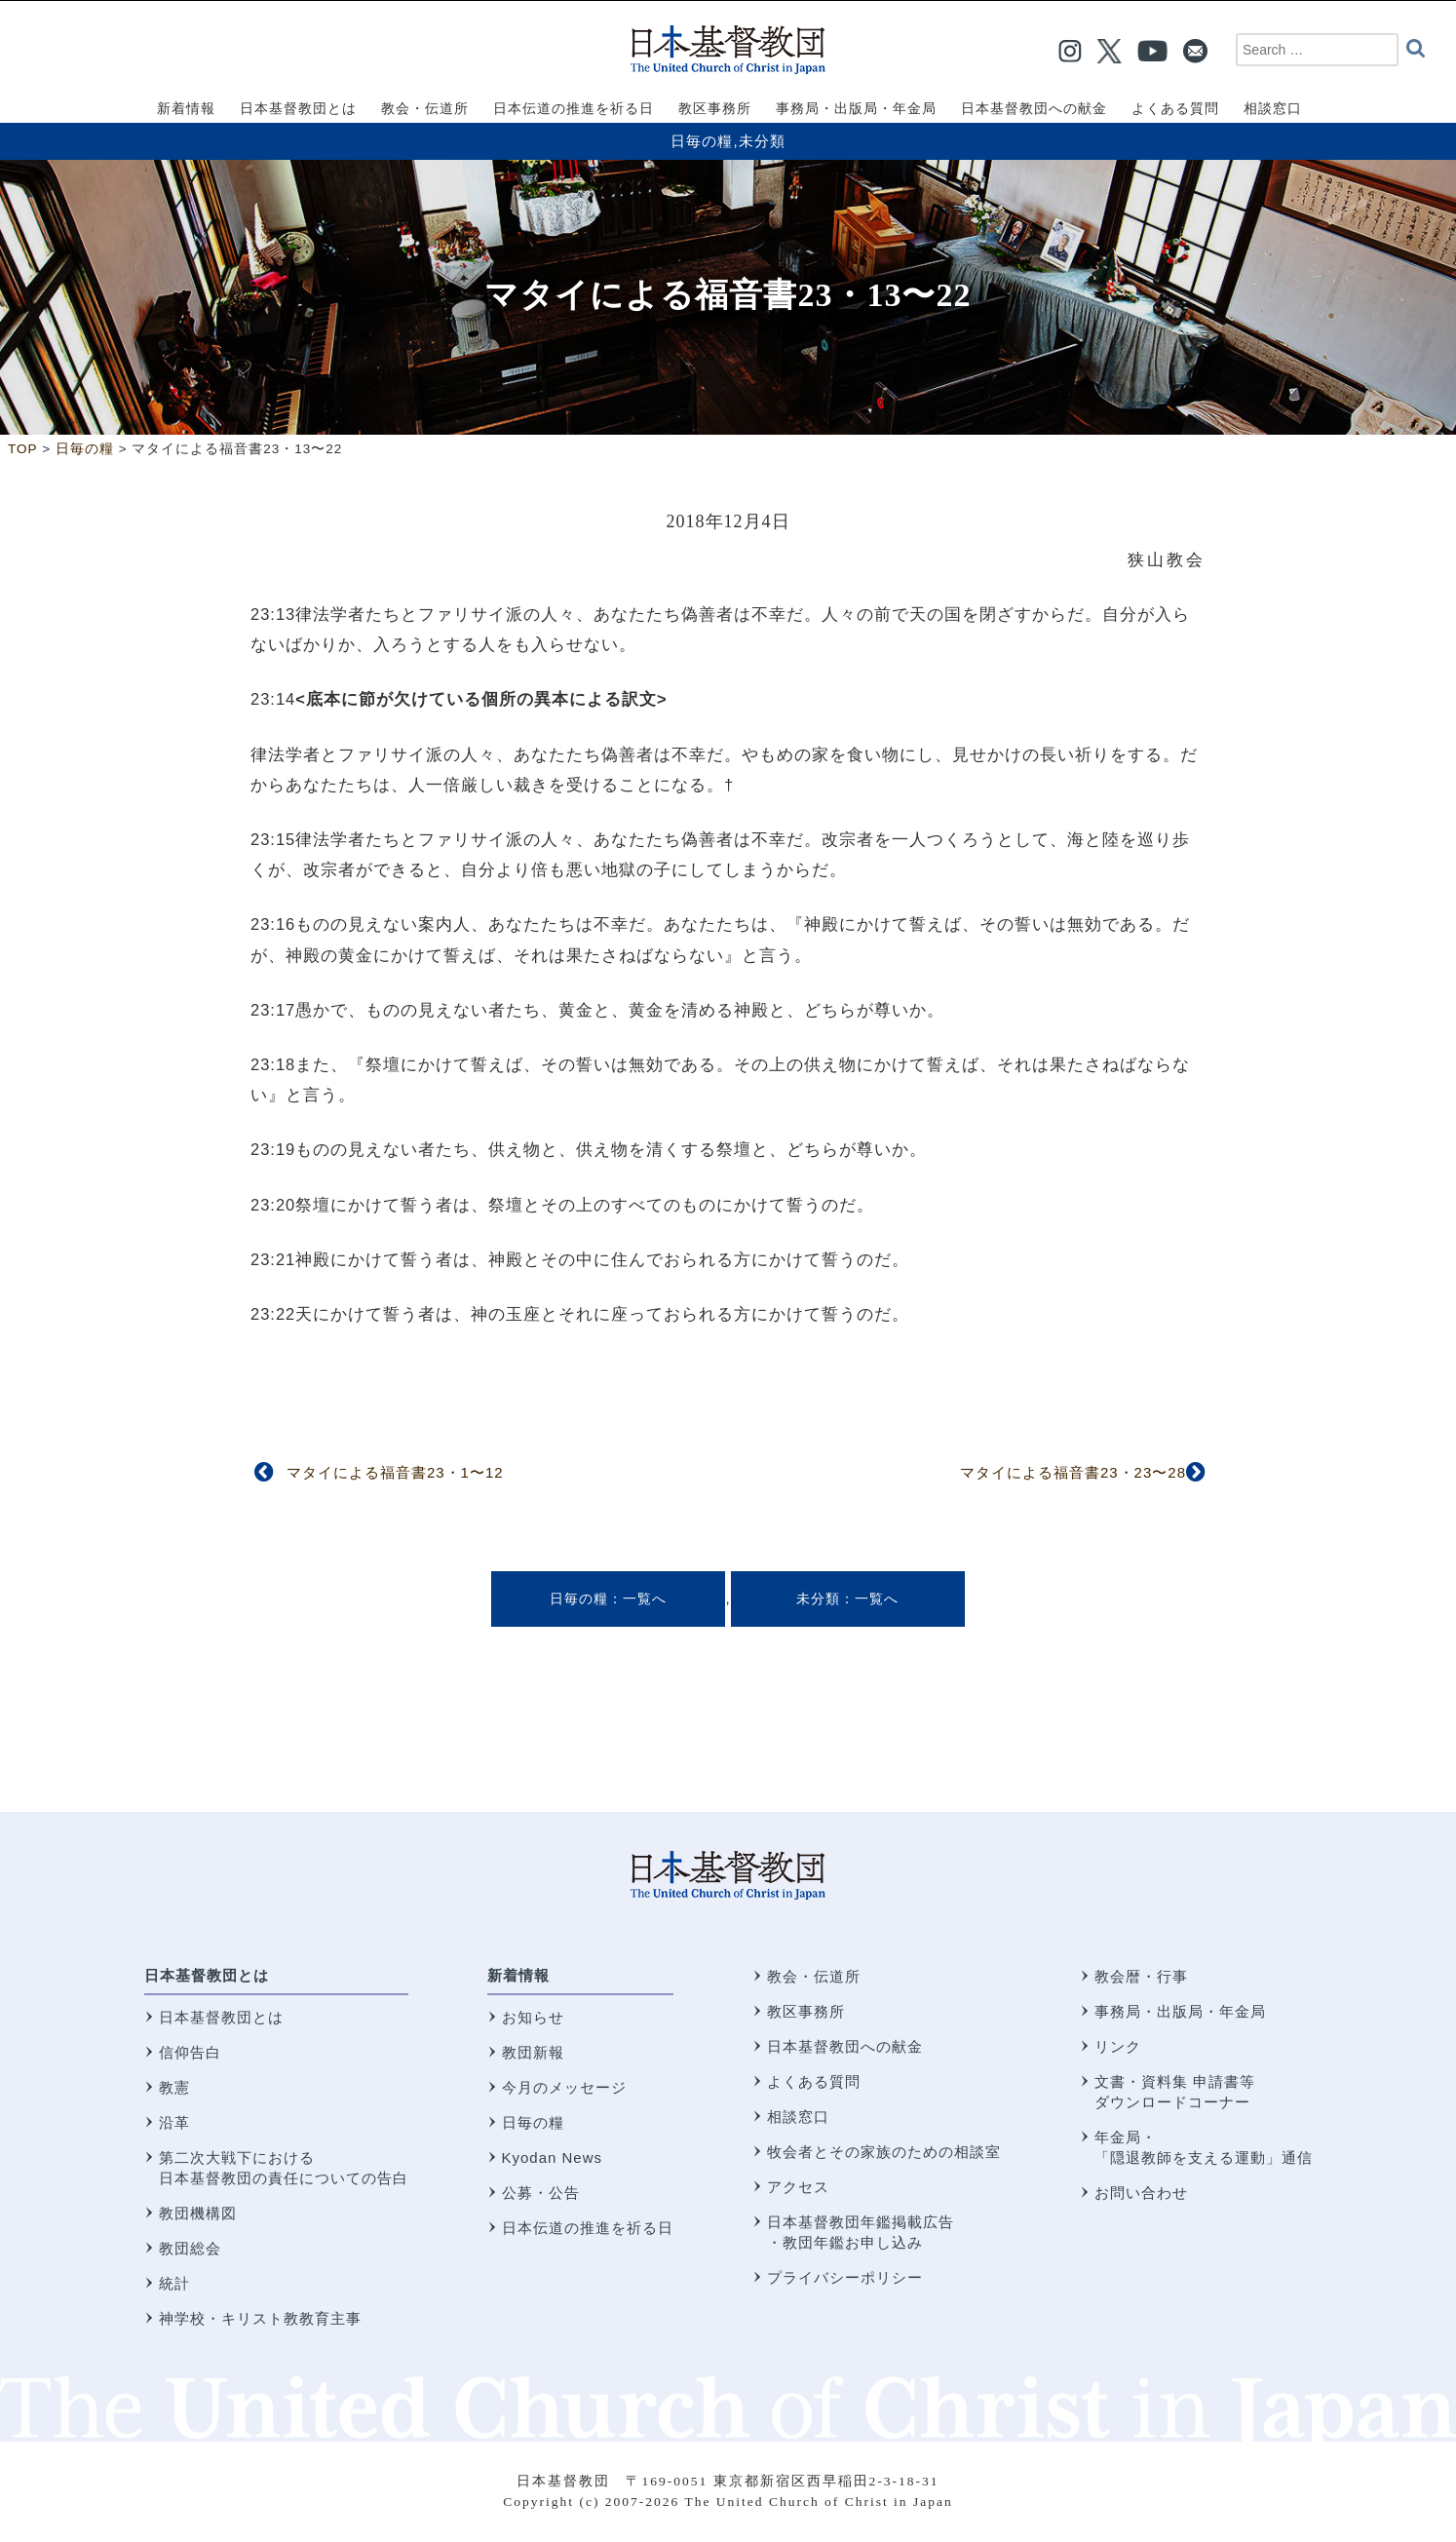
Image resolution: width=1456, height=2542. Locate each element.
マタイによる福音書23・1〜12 (395, 1472)
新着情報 (518, 1975)
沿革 (174, 2122)
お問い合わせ (1141, 2192)
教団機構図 (198, 2213)
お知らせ (533, 2017)
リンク (1117, 2046)
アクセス (798, 2186)
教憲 (174, 2087)
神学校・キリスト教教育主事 (260, 2318)
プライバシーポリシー (845, 2277)
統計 (174, 2283)
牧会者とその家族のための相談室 (884, 2151)
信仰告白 (190, 2052)
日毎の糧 (702, 141)
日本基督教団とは (206, 1975)
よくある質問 (814, 2081)
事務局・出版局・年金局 (1180, 2011)
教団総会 (190, 2248)
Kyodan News (552, 2157)
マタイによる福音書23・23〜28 (1073, 1472)
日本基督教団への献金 (845, 2046)
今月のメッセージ (564, 2087)
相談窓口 (798, 2116)
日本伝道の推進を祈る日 (587, 2227)
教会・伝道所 (814, 1976)
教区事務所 (806, 2011)
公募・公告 (541, 2192)
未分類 (762, 141)
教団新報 (533, 2052)
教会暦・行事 (1141, 1976)
